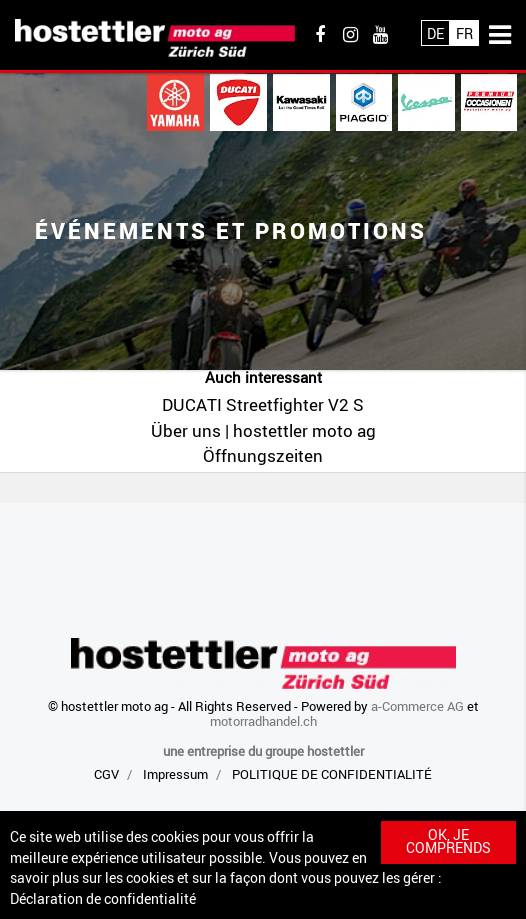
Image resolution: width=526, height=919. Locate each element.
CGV (106, 774)
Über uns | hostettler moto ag (263, 430)
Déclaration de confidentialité (103, 899)
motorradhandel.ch (263, 721)
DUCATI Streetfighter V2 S (263, 404)
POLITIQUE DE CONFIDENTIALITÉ (332, 774)
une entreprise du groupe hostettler (263, 751)
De (435, 33)
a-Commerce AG (417, 706)
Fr (464, 33)
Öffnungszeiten (263, 455)
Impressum (175, 774)
